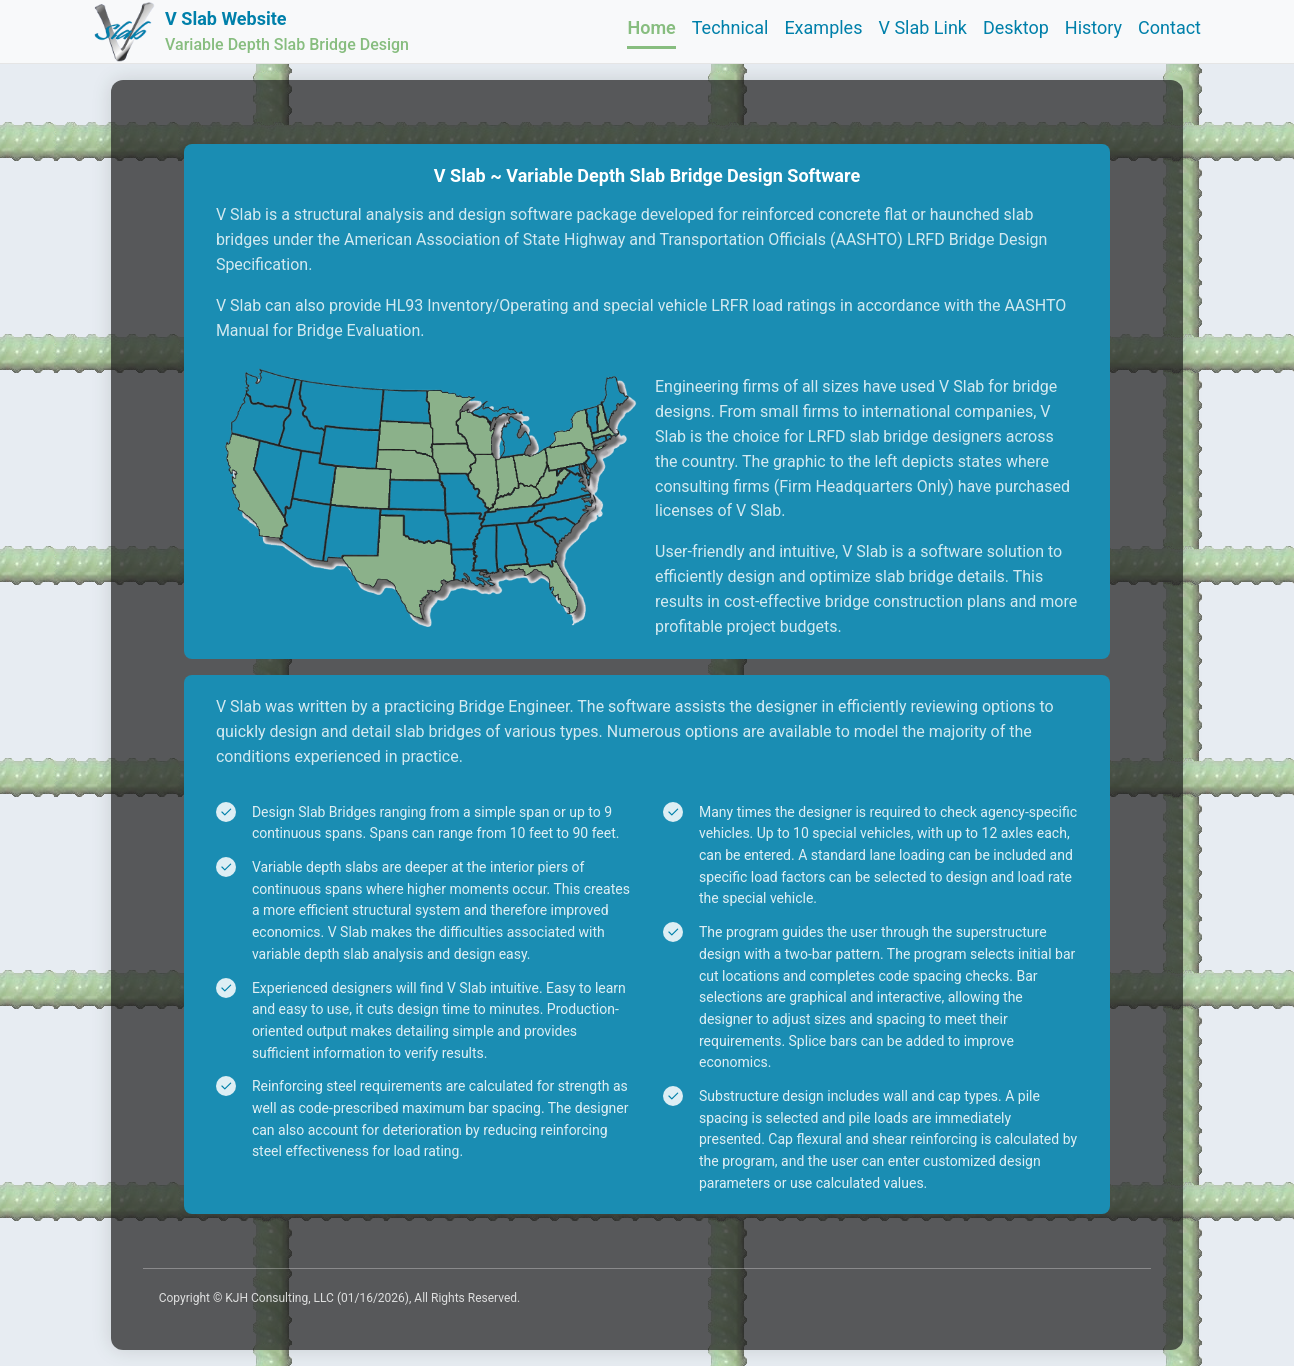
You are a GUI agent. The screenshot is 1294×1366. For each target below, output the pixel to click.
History (1093, 27)
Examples (823, 27)
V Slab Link (922, 27)
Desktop (1016, 27)
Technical (730, 27)
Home (651, 27)
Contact (1169, 27)
